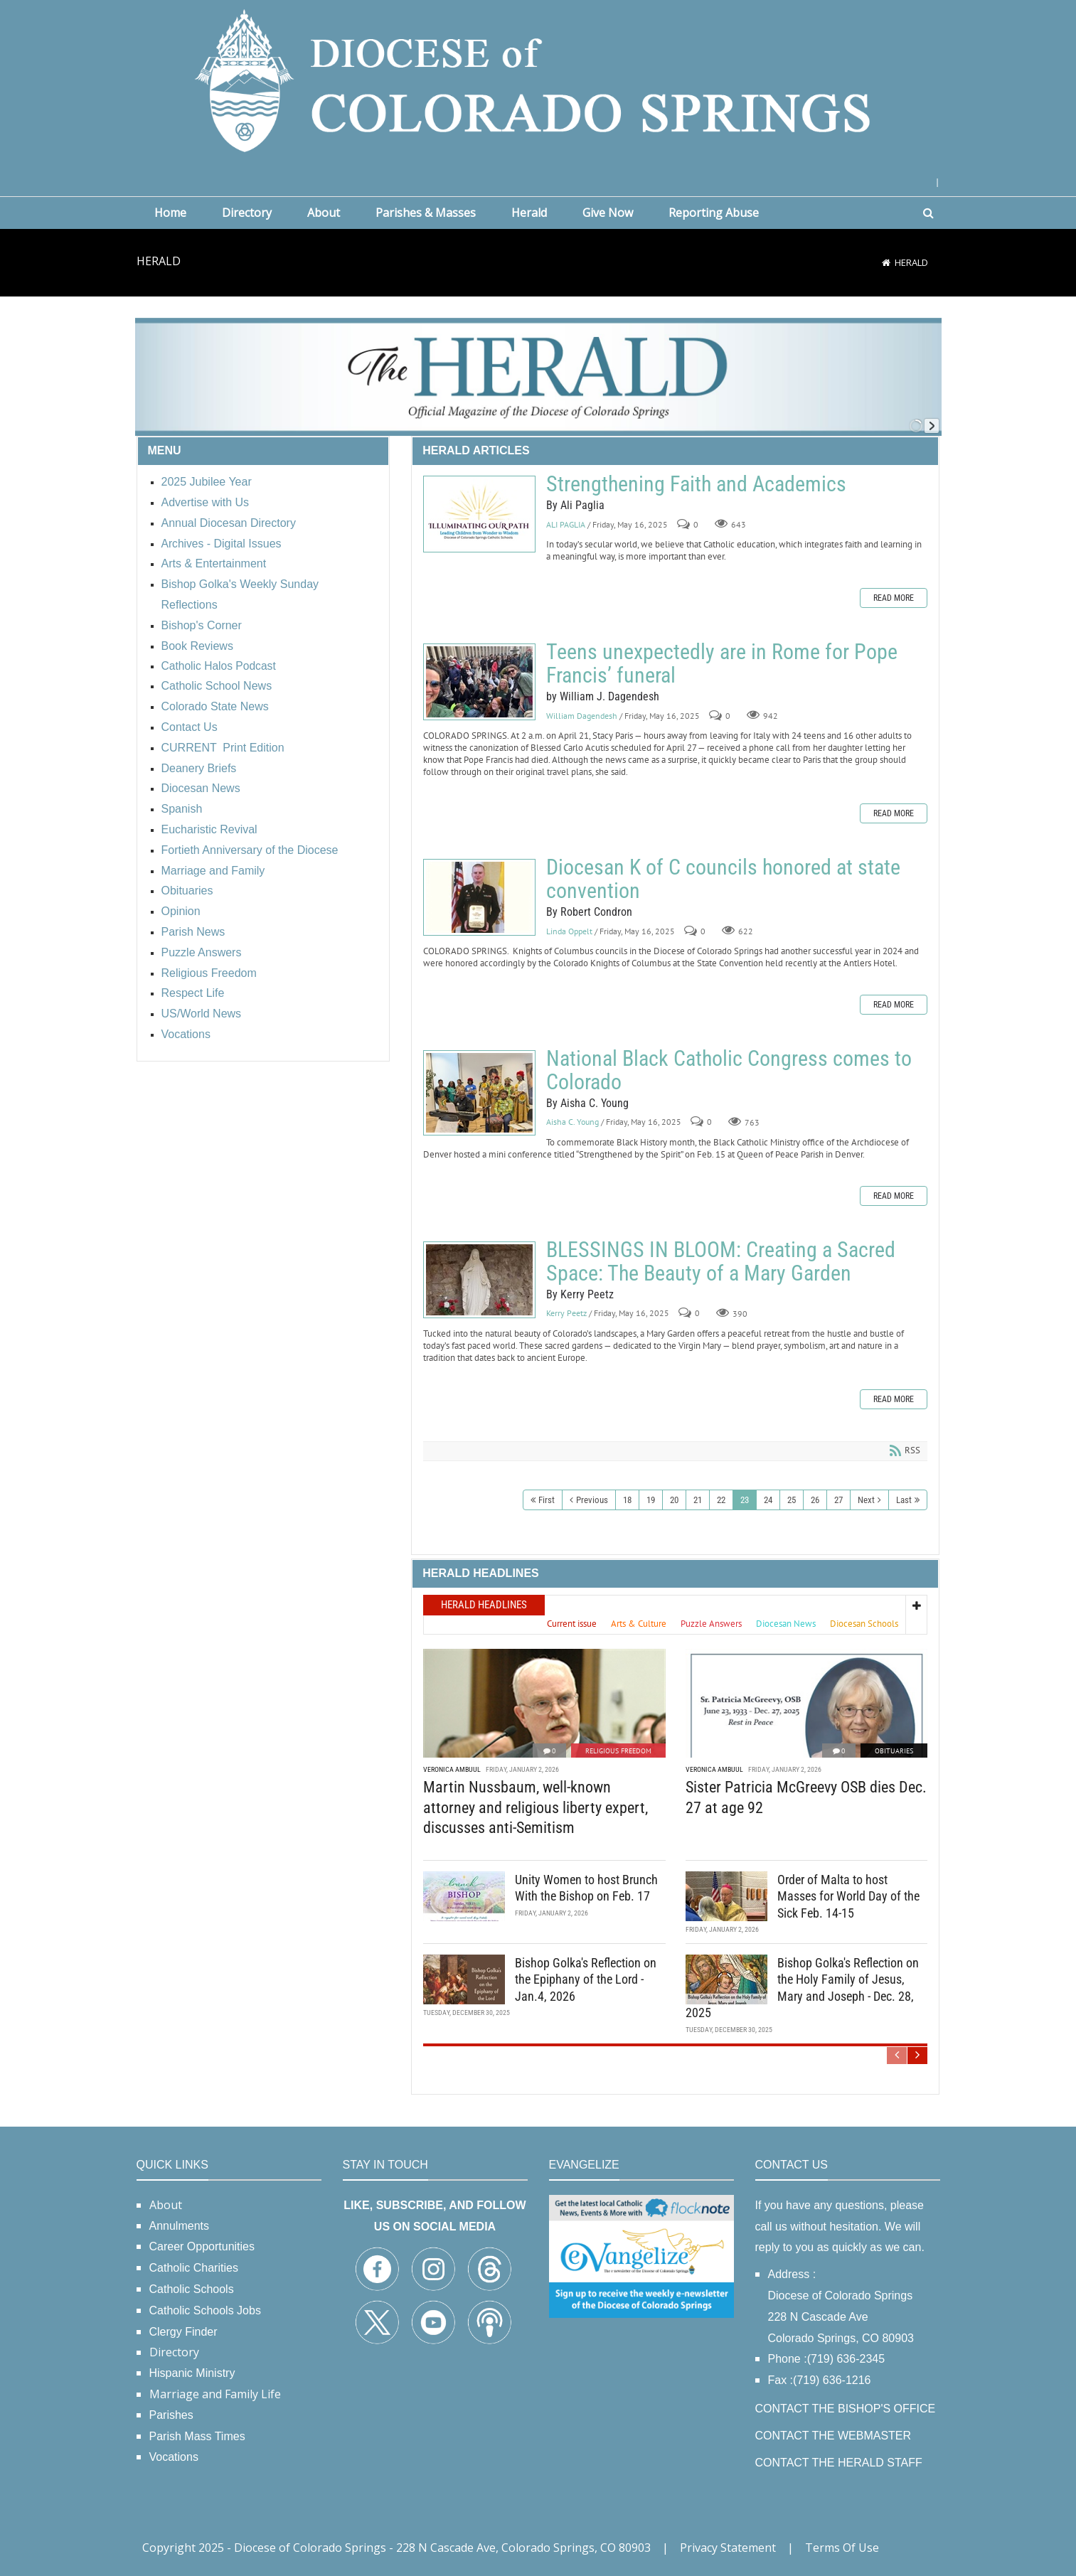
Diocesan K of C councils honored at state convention (479, 897)
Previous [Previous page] (592, 1500)
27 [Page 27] (838, 1500)
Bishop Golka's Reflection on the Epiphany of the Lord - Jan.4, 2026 (585, 1979)
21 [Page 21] (697, 1500)
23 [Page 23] (744, 1500)
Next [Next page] (866, 1500)
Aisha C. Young (572, 1122)
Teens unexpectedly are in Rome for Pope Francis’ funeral (479, 682)
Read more (893, 598)
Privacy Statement (728, 2547)
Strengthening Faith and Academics (479, 514)
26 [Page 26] (815, 1500)
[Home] (886, 262)
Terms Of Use (842, 2547)
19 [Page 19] (650, 1500)
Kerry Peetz (566, 1313)
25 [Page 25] (791, 1500)
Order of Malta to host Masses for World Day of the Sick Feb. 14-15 (848, 1896)
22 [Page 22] (721, 1500)
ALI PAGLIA (565, 524)
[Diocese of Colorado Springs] (538, 79)
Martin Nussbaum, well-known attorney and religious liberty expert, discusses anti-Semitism (535, 1807)
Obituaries (894, 1750)
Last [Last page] (904, 1500)
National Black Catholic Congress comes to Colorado (479, 1093)
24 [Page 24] (768, 1500)
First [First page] (546, 1500)
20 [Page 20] (674, 1500)
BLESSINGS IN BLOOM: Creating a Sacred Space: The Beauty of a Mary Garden (479, 1280)
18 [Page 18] (627, 1500)
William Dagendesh (581, 715)
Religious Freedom (618, 1750)
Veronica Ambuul (452, 1769)
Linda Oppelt (569, 931)
